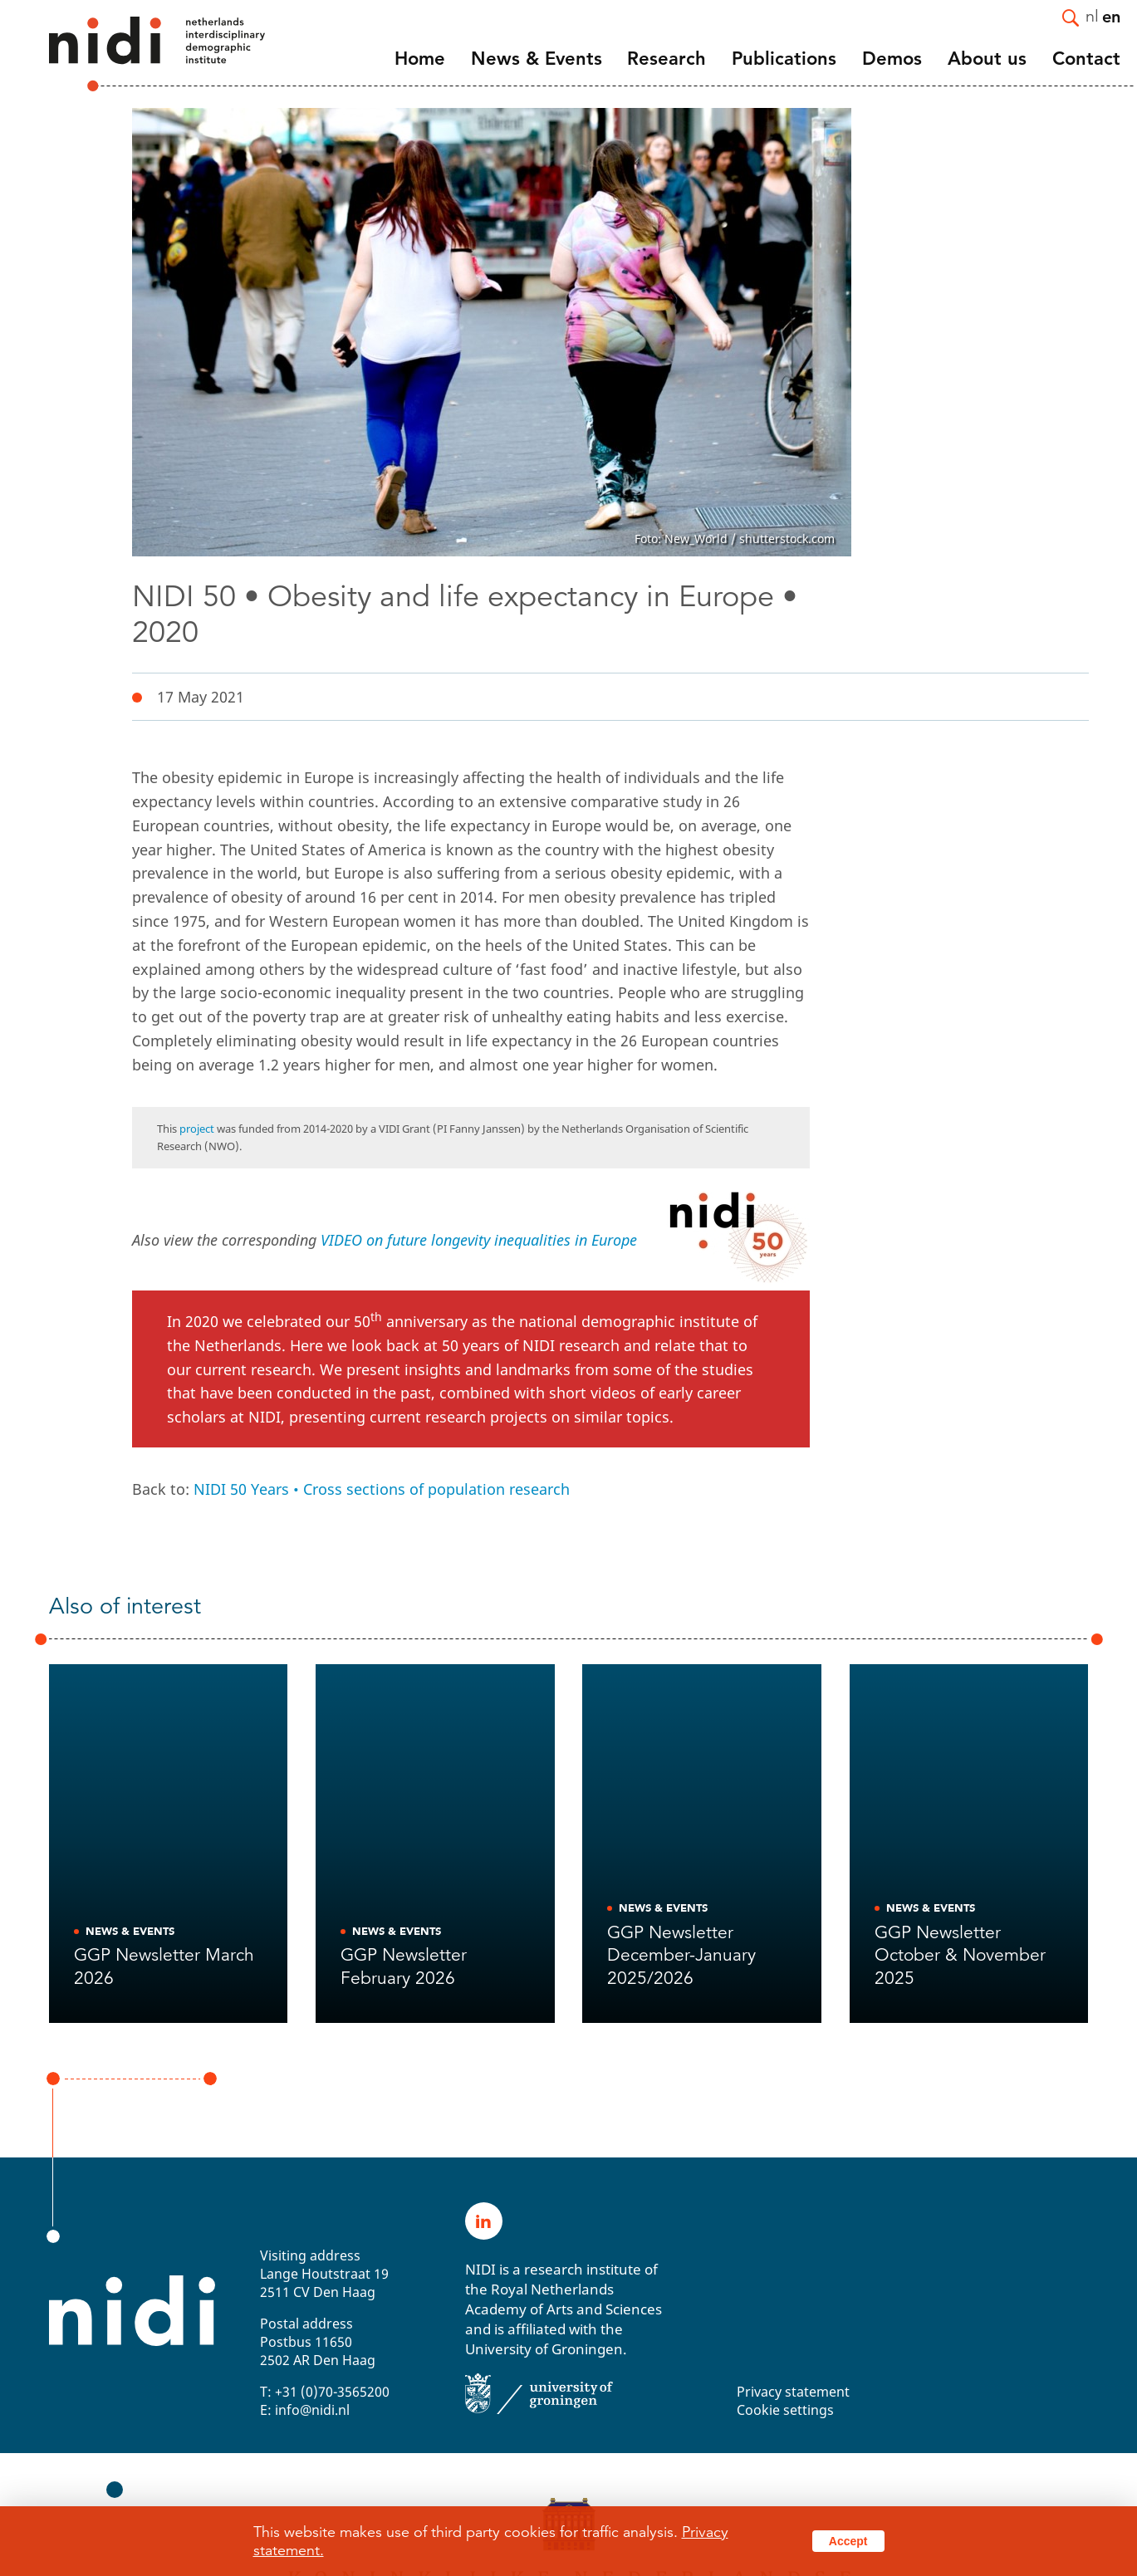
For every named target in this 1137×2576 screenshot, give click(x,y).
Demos (892, 58)
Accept (848, 2541)
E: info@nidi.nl (305, 2410)
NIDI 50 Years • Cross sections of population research (382, 1489)
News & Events (536, 58)
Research (666, 58)
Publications (784, 58)
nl (1092, 15)
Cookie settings (785, 2410)
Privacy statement (793, 2392)
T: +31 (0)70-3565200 (325, 2392)
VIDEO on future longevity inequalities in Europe (479, 1240)
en (1111, 16)
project (196, 1128)
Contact (1086, 58)
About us (987, 58)
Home (420, 58)
